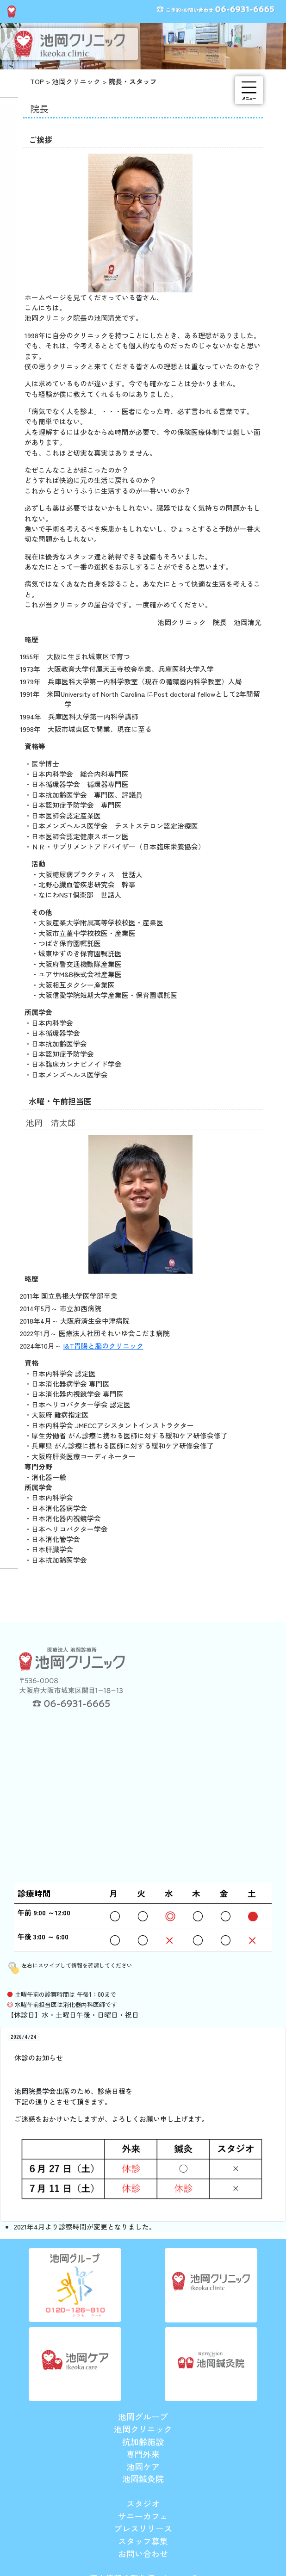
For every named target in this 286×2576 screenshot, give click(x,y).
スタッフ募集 (143, 2541)
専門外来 (143, 2454)
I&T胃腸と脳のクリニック (103, 1345)
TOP (37, 81)
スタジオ (143, 2503)
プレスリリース (143, 2528)
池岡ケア (143, 2466)
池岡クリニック (76, 81)
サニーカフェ (143, 2516)
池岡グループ (143, 2416)
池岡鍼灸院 (143, 2478)
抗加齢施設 (143, 2441)
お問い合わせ (143, 2553)
